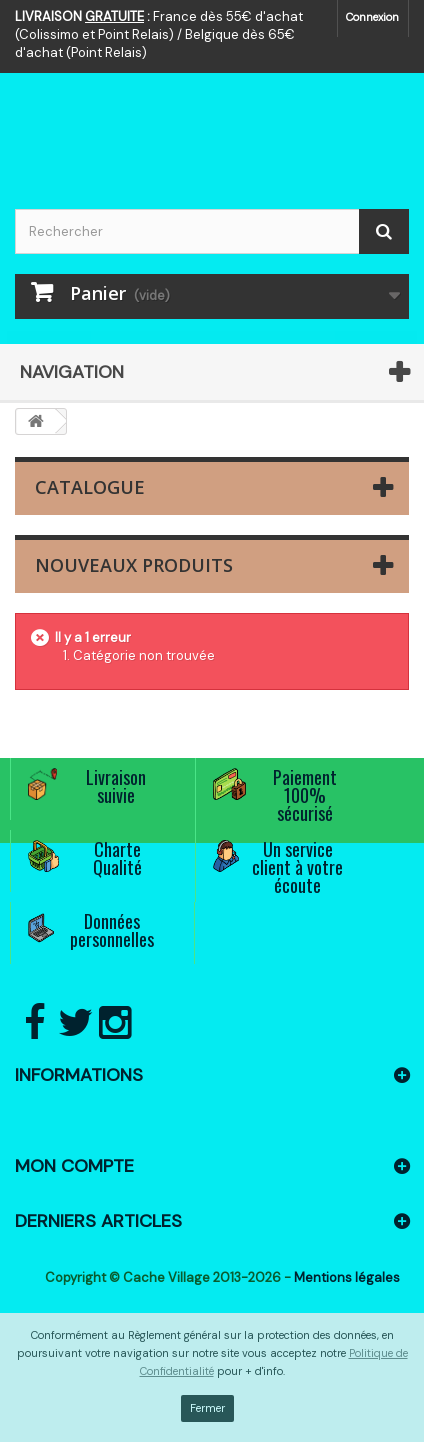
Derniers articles (98, 1221)
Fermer (207, 1408)
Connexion (372, 17)
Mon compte (74, 1166)
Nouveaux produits (134, 565)
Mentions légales (347, 1277)
